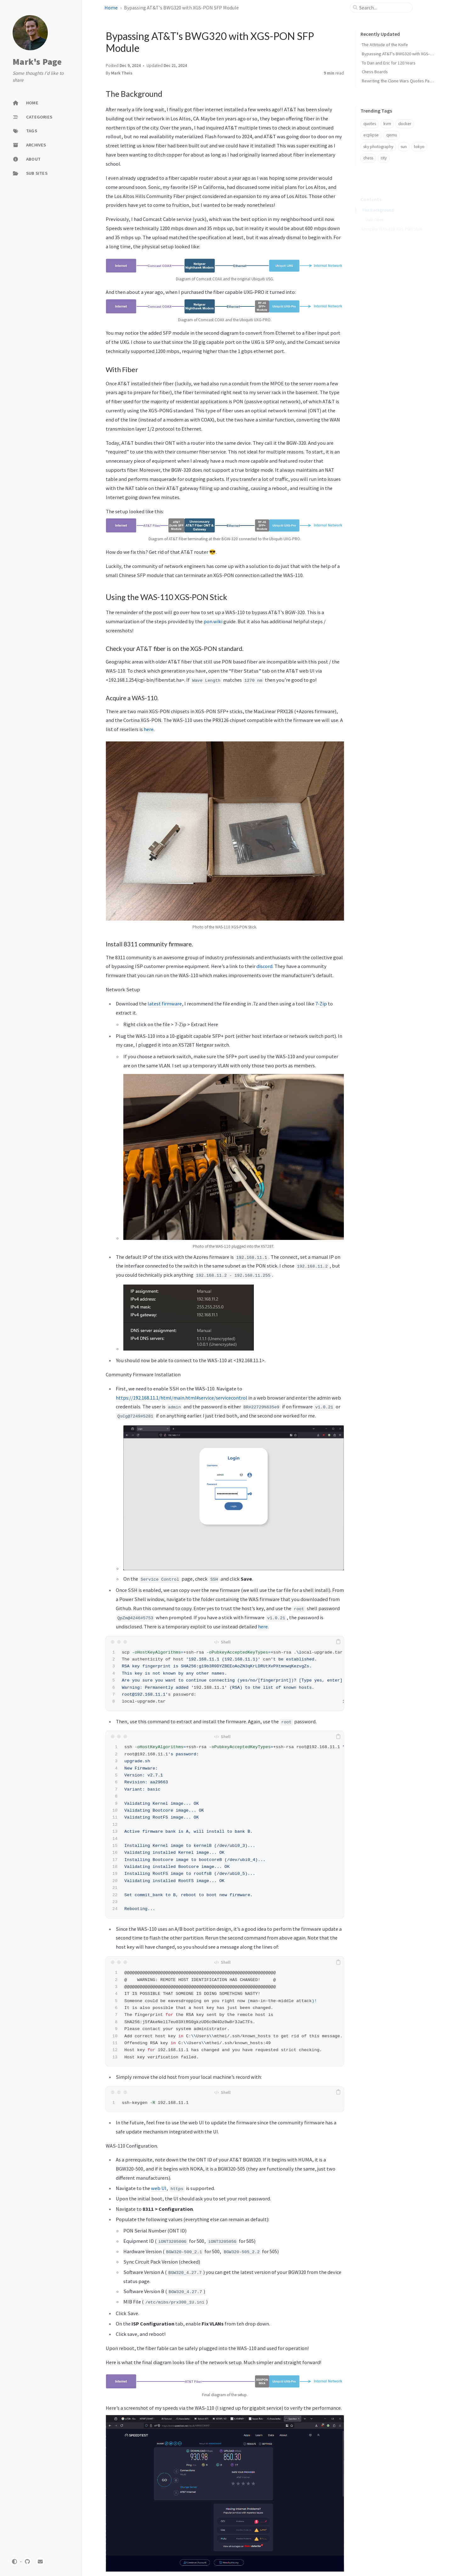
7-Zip (321, 1003)
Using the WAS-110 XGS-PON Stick (392, 220)
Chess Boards (375, 71)
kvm (387, 123)
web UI (158, 2188)
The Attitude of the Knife (385, 44)
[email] (40, 2561)
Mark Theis (121, 73)
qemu (391, 135)
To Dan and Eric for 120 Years (389, 63)
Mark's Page (37, 62)
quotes (369, 123)
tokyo (419, 146)
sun (404, 146)
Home (111, 7)
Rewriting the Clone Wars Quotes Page (398, 81)
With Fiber (374, 210)
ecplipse (371, 135)
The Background (378, 201)
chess (368, 158)
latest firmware (165, 1003)
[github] (27, 2561)
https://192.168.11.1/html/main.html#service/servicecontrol (181, 1398)
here (149, 729)
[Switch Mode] (14, 2561)
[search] (384, 7)
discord (264, 966)
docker (404, 123)
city (384, 158)
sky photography (378, 146)
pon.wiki (213, 621)
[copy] (338, 1642)
